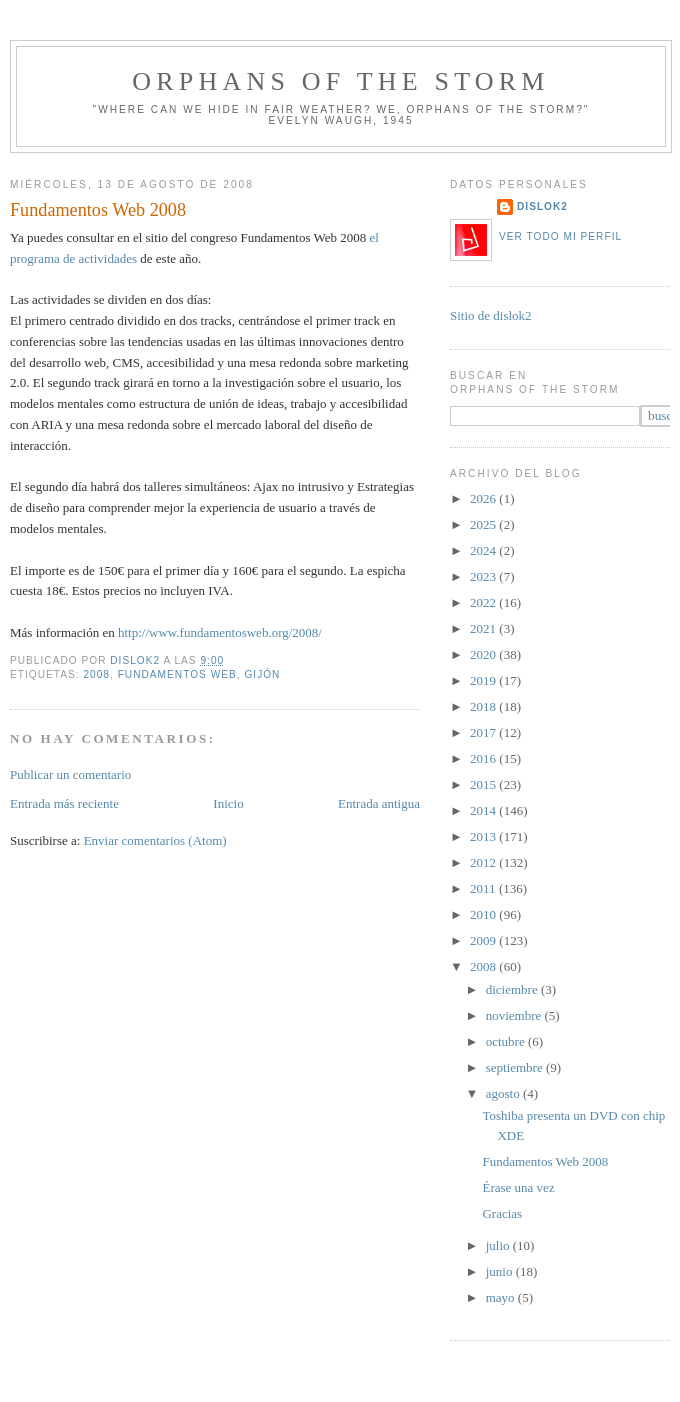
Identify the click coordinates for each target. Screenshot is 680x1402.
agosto (504, 1093)
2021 (484, 628)
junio (501, 1271)
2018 (484, 706)
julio (499, 1245)
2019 (484, 680)
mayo (502, 1297)
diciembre (513, 989)
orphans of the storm (340, 81)
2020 (484, 654)
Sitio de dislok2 (491, 315)
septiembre (516, 1067)
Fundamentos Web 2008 (545, 1161)
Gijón (262, 674)
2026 (484, 498)
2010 (484, 914)
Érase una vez (518, 1187)
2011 (484, 888)
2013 (484, 836)
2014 (484, 810)
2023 (484, 576)
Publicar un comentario (70, 774)
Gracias (502, 1213)
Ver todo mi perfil (560, 236)
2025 (484, 524)
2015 (484, 784)
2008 (96, 674)
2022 (484, 602)
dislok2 (136, 660)
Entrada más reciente (64, 803)
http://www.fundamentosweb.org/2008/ (220, 632)
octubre (507, 1041)
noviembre (515, 1015)
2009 (484, 940)
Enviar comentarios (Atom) (155, 840)
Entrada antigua (379, 803)
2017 (484, 732)
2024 (484, 550)
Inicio (228, 803)
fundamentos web (177, 674)
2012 (484, 862)
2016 (484, 758)
